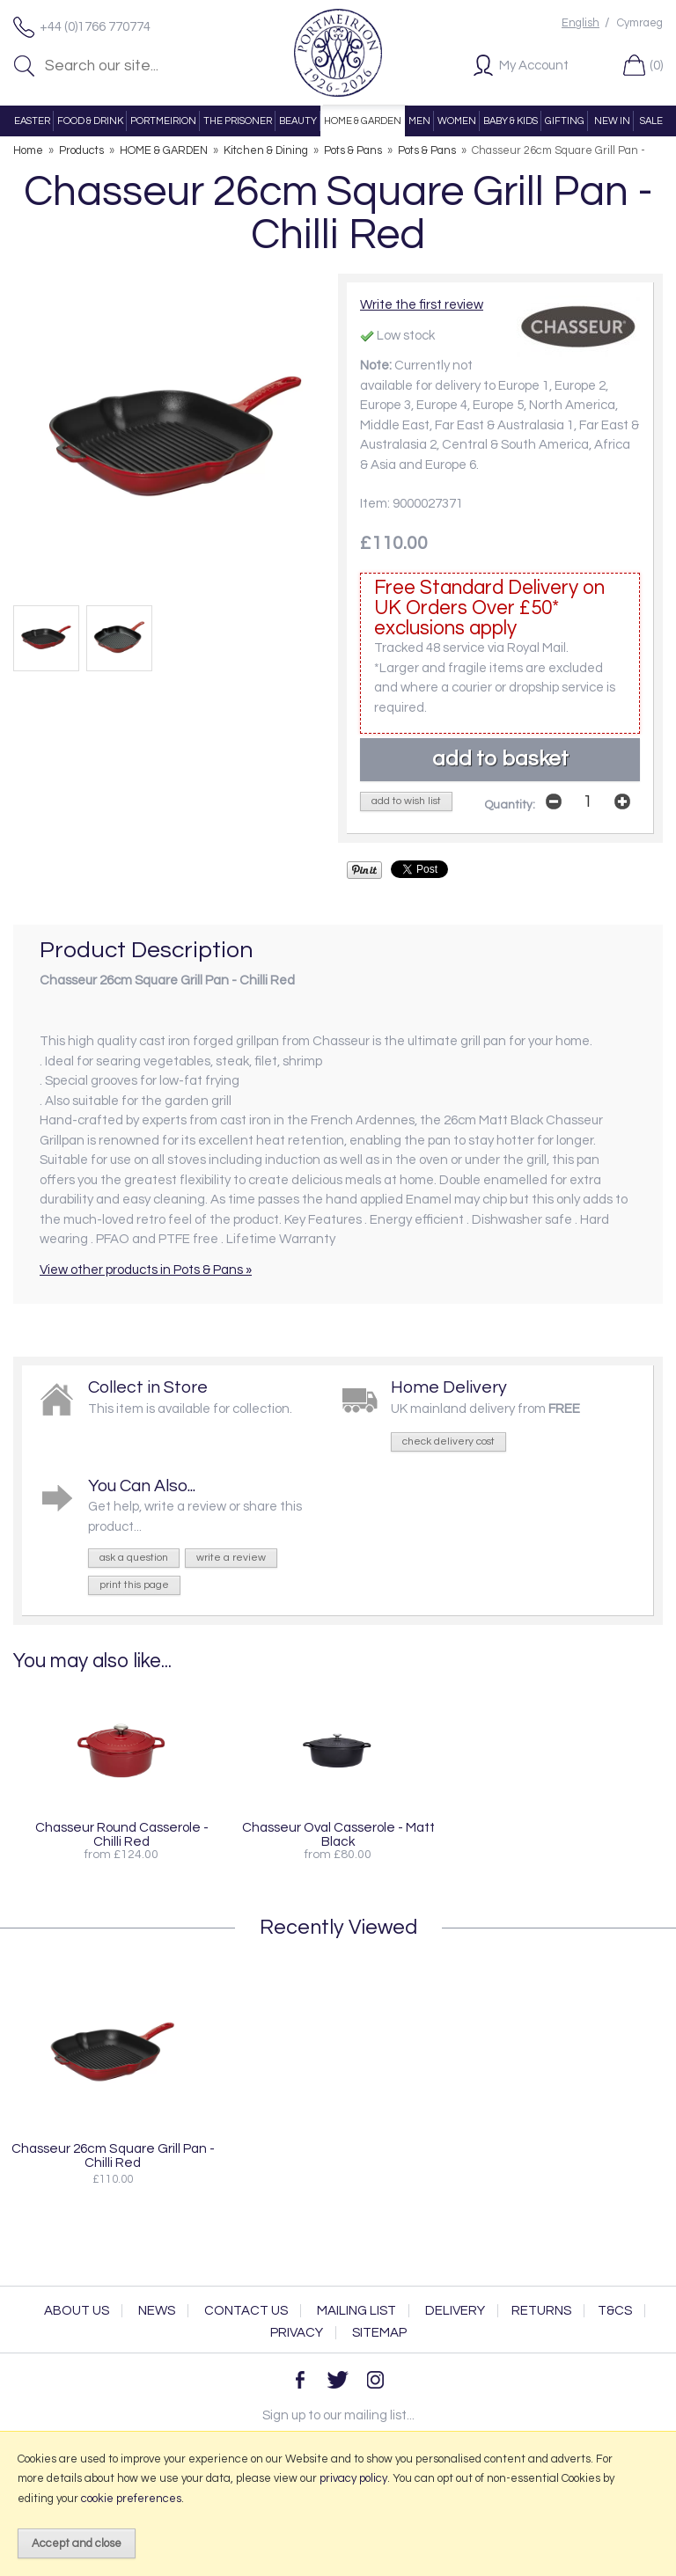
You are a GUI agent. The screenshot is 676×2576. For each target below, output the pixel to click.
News (156, 2310)
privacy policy (353, 2478)
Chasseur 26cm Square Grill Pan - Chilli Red (113, 2155)
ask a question (133, 1557)
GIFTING (564, 121)
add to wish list (406, 801)
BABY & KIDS (510, 121)
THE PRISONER (237, 121)
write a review (231, 1557)
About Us (76, 2310)
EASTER (32, 121)
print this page (134, 1585)
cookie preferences (131, 2498)
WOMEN (456, 121)
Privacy (296, 2332)
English (580, 23)
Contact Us (246, 2310)
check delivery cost (448, 1441)
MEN (419, 121)
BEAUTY (298, 121)
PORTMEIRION (163, 121)
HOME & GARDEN (362, 121)
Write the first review (421, 304)
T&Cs (615, 2310)
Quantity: (509, 805)
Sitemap (379, 2332)
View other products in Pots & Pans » (146, 1270)
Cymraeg (640, 23)
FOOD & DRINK (90, 121)
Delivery (455, 2310)
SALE (651, 121)
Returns (541, 2310)
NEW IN (612, 121)
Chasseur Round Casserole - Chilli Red (122, 1834)
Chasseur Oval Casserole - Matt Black (338, 1834)
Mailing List (356, 2310)
